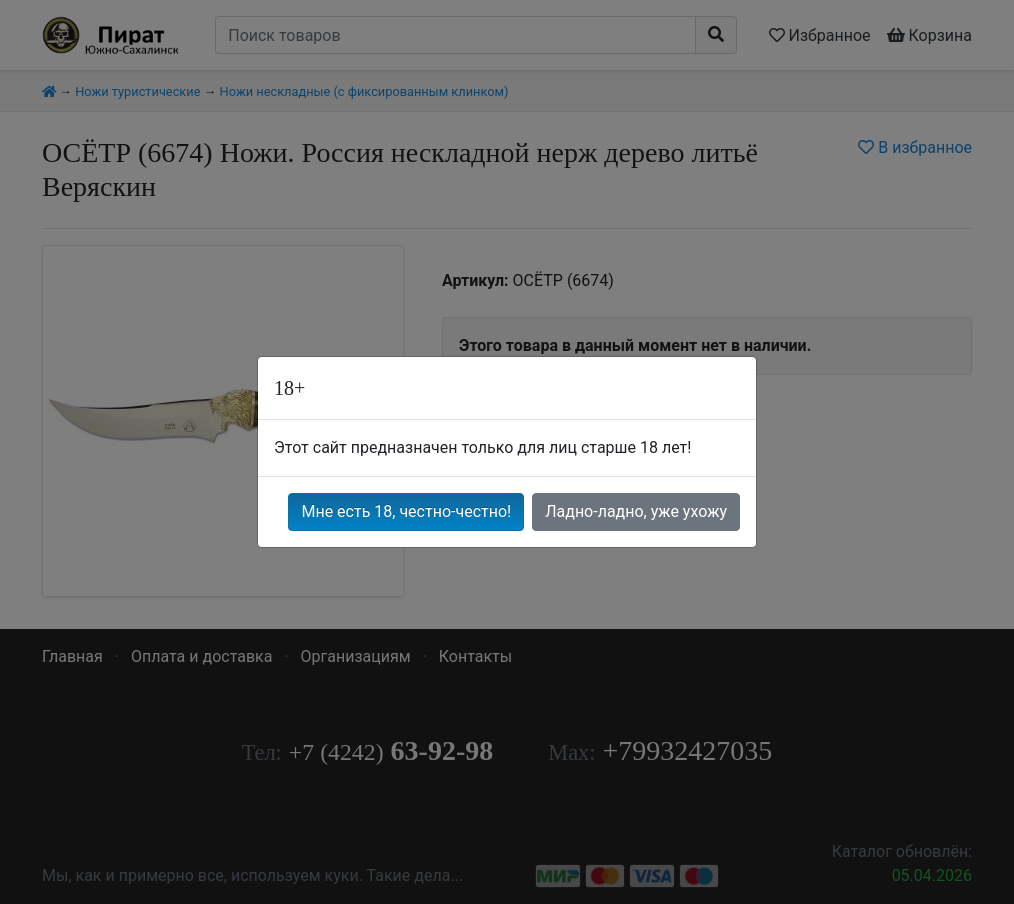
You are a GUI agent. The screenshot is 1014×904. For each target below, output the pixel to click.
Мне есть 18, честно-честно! (406, 511)
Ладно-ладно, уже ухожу (636, 511)
